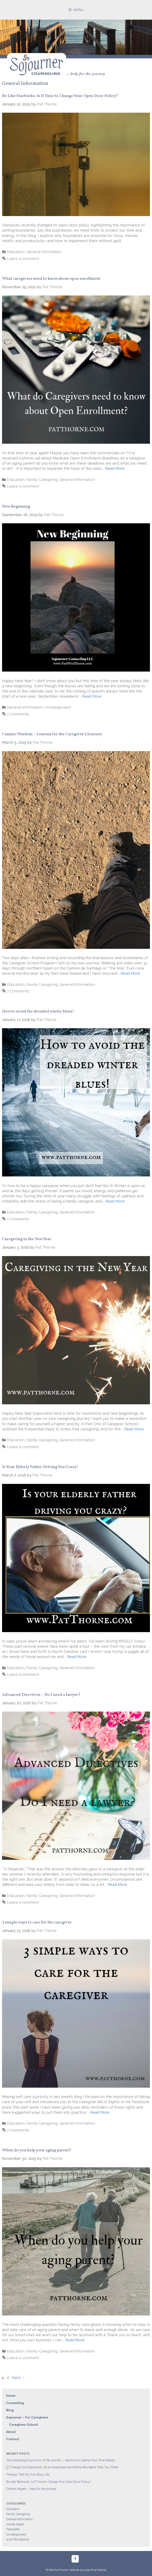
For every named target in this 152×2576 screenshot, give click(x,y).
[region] (76, 49)
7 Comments (18, 991)
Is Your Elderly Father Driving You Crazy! (40, 1467)
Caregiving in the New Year (26, 1239)
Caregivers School (23, 2425)
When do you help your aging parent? (36, 2150)
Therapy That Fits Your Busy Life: (28, 2474)
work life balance (17, 2539)
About (11, 2432)
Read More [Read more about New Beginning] (91, 696)
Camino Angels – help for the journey (31, 2488)
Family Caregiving (42, 479)
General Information (44, 252)
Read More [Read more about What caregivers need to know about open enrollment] (115, 468)
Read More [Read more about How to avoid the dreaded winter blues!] (115, 1201)
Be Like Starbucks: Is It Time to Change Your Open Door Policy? (60, 96)
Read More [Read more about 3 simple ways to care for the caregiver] (100, 2112)
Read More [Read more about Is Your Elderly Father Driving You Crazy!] (76, 1656)
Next (18, 2377)
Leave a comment (23, 258)
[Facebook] (75, 2559)
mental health (15, 2524)
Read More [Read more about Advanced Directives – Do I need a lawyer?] (117, 1884)
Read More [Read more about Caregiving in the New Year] (134, 1429)
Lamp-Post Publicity (95, 2570)
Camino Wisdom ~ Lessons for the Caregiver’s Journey (52, 734)
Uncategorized (57, 707)
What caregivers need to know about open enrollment (51, 279)
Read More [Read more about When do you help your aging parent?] (75, 2340)
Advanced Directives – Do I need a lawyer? (41, 1695)
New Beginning (16, 506)
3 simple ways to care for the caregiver (37, 1922)
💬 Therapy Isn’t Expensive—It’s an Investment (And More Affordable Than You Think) (62, 2467)
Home (10, 2396)
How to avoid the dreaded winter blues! (38, 1011)
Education (16, 252)
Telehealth (13, 2529)
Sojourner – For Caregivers (27, 2417)
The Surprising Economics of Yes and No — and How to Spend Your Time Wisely (60, 2460)
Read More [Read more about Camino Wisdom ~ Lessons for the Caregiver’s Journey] (130, 973)
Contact (12, 2439)
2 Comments (18, 714)
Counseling (15, 2403)
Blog (10, 2410)
